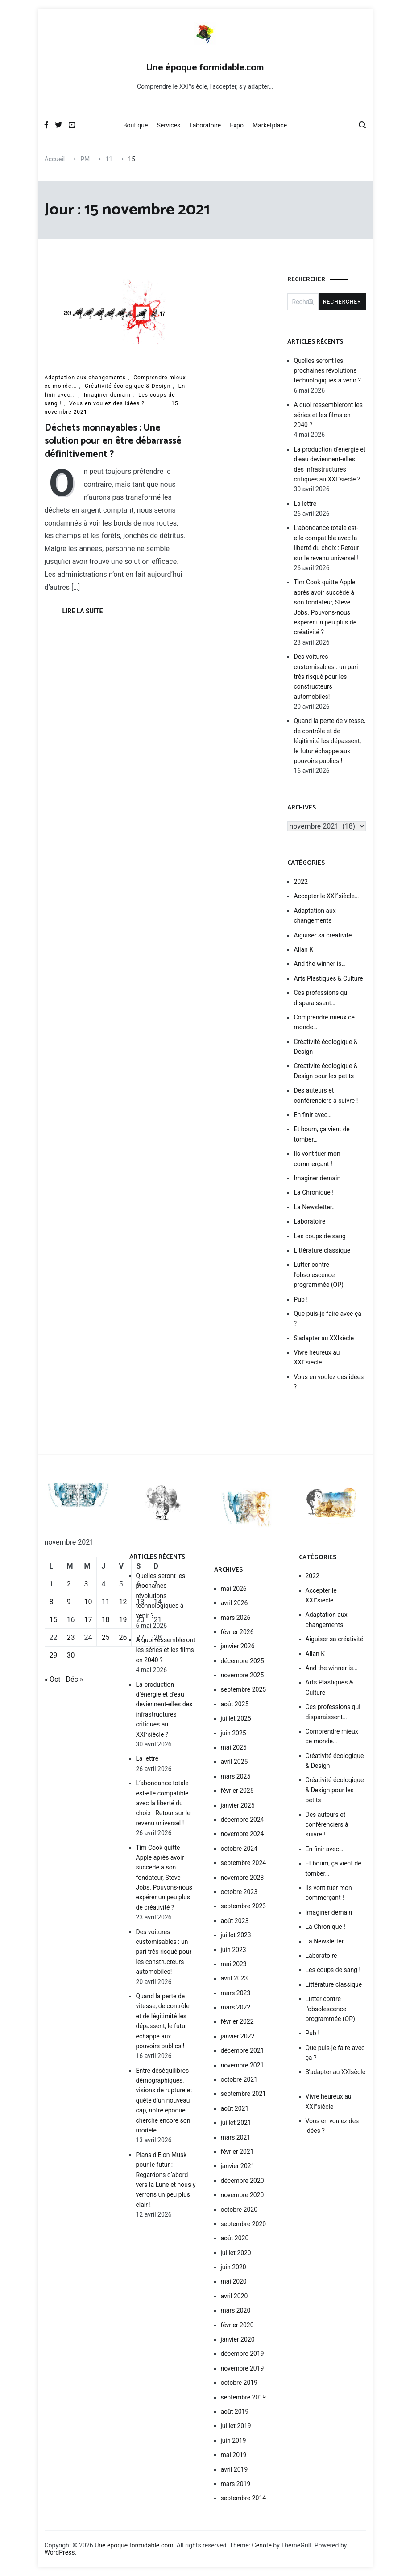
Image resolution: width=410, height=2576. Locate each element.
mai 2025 (234, 1747)
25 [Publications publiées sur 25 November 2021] (105, 1637)
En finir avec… (313, 1114)
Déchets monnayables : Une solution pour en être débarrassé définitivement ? (113, 441)
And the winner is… (320, 963)
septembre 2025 (243, 1689)
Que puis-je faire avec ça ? (327, 1318)
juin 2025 (233, 1733)
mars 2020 (236, 2310)
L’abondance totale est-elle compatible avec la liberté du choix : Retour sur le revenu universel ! (326, 542)
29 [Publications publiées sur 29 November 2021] (54, 1655)
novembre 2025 (242, 1675)
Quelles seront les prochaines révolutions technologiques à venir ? (327, 370)
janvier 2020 (238, 2339)
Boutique (135, 125)
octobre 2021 (239, 2079)
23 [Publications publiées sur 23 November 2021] (70, 1637)
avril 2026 (234, 1602)
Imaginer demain (107, 395)
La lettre (305, 503)
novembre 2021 (242, 2065)
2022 (301, 881)
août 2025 (235, 1704)
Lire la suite (82, 611)
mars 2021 (236, 2137)
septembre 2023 (243, 1906)
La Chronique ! (314, 1192)
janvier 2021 (238, 2165)
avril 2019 (234, 2469)
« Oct (53, 1679)
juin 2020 (233, 2267)
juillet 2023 (236, 1935)
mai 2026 (234, 1588)
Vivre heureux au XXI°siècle (317, 1357)
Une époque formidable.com (205, 67)
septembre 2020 (243, 2223)
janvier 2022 (238, 2036)
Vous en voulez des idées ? (107, 403)
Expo (237, 125)
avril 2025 (234, 1761)
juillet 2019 (236, 2425)
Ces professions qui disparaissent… (321, 997)
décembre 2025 (242, 1660)
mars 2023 (236, 1993)
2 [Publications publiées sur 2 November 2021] (68, 1584)
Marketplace (270, 125)
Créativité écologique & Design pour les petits (326, 1070)
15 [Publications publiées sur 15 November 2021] (54, 1619)
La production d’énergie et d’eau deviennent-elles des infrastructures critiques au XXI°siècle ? (330, 464)
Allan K (304, 949)
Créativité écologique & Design (127, 386)
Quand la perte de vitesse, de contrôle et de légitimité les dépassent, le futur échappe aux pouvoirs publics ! (329, 740)
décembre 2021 (242, 2050)
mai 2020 (234, 2281)
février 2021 (237, 2151)
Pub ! (301, 1299)
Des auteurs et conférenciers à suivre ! (326, 1095)
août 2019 (235, 2411)
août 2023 (235, 1920)
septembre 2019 (243, 2397)
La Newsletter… (315, 1207)
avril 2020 (234, 2296)
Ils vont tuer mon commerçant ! (317, 1158)
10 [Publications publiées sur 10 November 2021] (88, 1602)
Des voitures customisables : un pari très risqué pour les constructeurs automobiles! (326, 676)
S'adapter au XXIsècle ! (325, 1338)
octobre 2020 (239, 2209)
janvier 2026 (238, 1646)
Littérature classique (322, 1250)
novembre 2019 (242, 2368)
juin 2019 (233, 2440)
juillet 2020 (236, 2252)
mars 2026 (236, 1617)
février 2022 (237, 2021)
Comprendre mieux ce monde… (324, 1022)
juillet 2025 (236, 1718)
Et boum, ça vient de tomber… (322, 1134)
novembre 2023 (242, 1877)
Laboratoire (205, 125)
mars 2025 (236, 1776)
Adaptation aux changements (85, 377)
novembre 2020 (242, 2194)
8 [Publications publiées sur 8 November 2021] (52, 1602)
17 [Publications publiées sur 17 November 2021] (88, 1619)
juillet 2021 (236, 2122)
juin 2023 (233, 1949)
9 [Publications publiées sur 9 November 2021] (68, 1602)
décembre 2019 (242, 2353)
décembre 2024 (242, 1819)
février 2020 (237, 2325)
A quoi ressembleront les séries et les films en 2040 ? (328, 414)
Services (168, 125)
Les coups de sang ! (321, 1236)
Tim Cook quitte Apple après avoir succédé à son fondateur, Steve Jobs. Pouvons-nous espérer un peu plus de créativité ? (325, 607)
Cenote (262, 2545)
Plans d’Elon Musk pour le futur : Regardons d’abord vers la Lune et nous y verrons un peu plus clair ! (166, 2179)
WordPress (60, 2552)
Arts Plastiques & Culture (328, 978)
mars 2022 (236, 2007)
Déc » (74, 1679)
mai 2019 (234, 2454)
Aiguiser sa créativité (323, 935)
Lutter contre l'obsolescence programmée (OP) (319, 1274)
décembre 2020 (242, 2180)
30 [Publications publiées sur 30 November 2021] (70, 1655)
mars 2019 (236, 2483)
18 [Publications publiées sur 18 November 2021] (105, 1619)
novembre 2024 (242, 1833)
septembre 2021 (243, 2093)
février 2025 (237, 1790)
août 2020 (235, 2238)
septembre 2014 (243, 2498)
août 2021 (235, 2108)
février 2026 (237, 1631)
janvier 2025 (238, 1805)
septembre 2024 (243, 1862)
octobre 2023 (239, 1891)
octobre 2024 (239, 1848)
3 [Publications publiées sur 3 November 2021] (86, 1584)
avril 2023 (234, 1978)
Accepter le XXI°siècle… (326, 896)
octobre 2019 (239, 2382)
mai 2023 (234, 1964)
